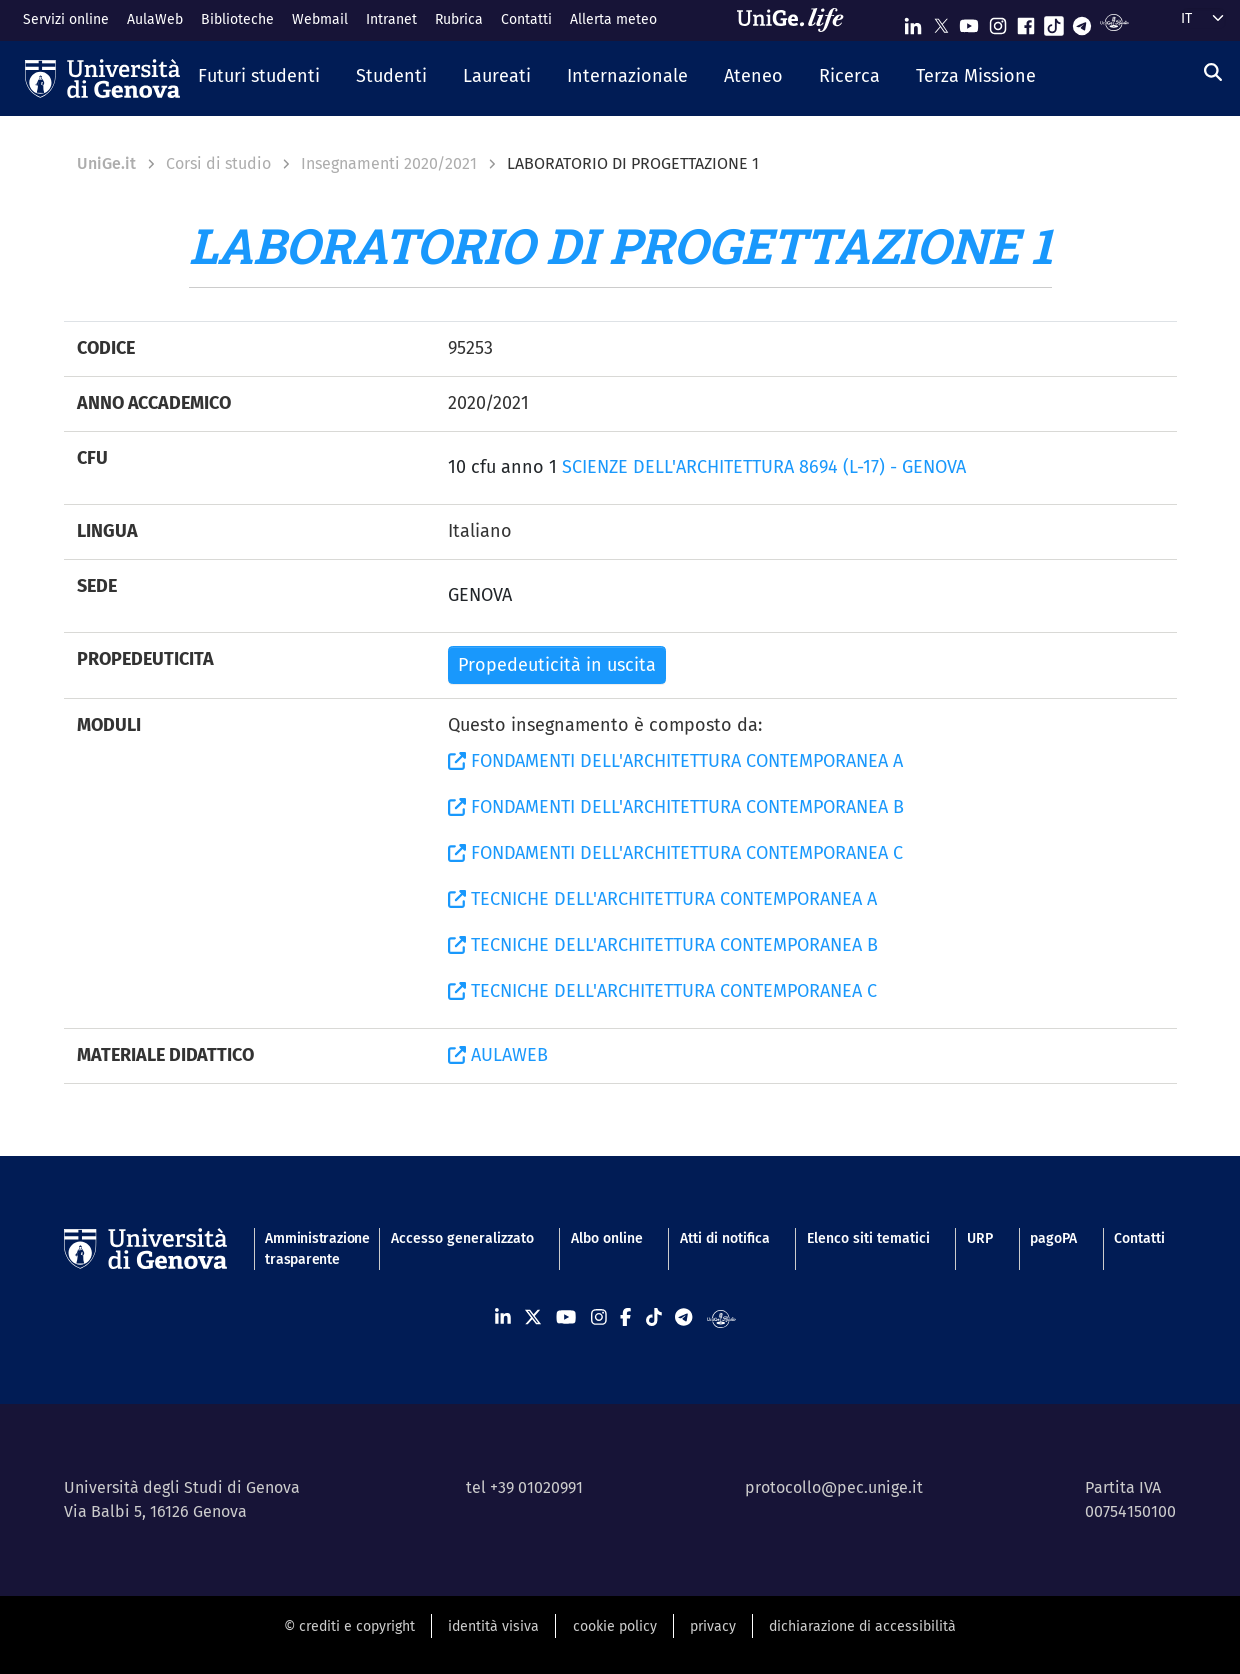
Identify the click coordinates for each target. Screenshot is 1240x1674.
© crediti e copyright (349, 1626)
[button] (259, 78)
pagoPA (1053, 1238)
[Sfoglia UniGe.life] (797, 20)
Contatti (526, 19)
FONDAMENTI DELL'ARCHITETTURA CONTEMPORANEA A (675, 761)
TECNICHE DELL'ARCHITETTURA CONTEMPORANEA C (662, 991)
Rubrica (459, 19)
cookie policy (615, 1626)
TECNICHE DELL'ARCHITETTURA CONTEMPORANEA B (663, 945)
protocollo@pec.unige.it (834, 1487)
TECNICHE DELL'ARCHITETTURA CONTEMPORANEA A (662, 899)
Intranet (391, 19)
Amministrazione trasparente (309, 1249)
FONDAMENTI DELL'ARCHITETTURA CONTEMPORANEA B (676, 807)
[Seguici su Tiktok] (1054, 21)
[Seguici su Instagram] (998, 21)
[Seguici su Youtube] (969, 21)
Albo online (607, 1238)
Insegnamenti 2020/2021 (389, 163)
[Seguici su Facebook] (1026, 21)
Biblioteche (237, 19)
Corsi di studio (218, 163)
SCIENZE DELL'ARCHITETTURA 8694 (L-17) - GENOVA (764, 467)
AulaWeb (155, 19)
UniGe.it (106, 163)
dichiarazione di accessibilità (862, 1626)
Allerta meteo (613, 19)
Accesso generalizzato (462, 1238)
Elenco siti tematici (868, 1238)
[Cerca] (1213, 73)
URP (980, 1238)
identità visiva (493, 1626)
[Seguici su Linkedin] (913, 21)
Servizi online (66, 19)
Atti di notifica (725, 1238)
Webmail (320, 19)
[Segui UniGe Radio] (1114, 21)
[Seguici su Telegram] (1082, 21)
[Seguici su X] (941, 21)
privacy (713, 1626)
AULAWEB (498, 1055)
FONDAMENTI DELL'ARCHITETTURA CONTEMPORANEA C (675, 853)
